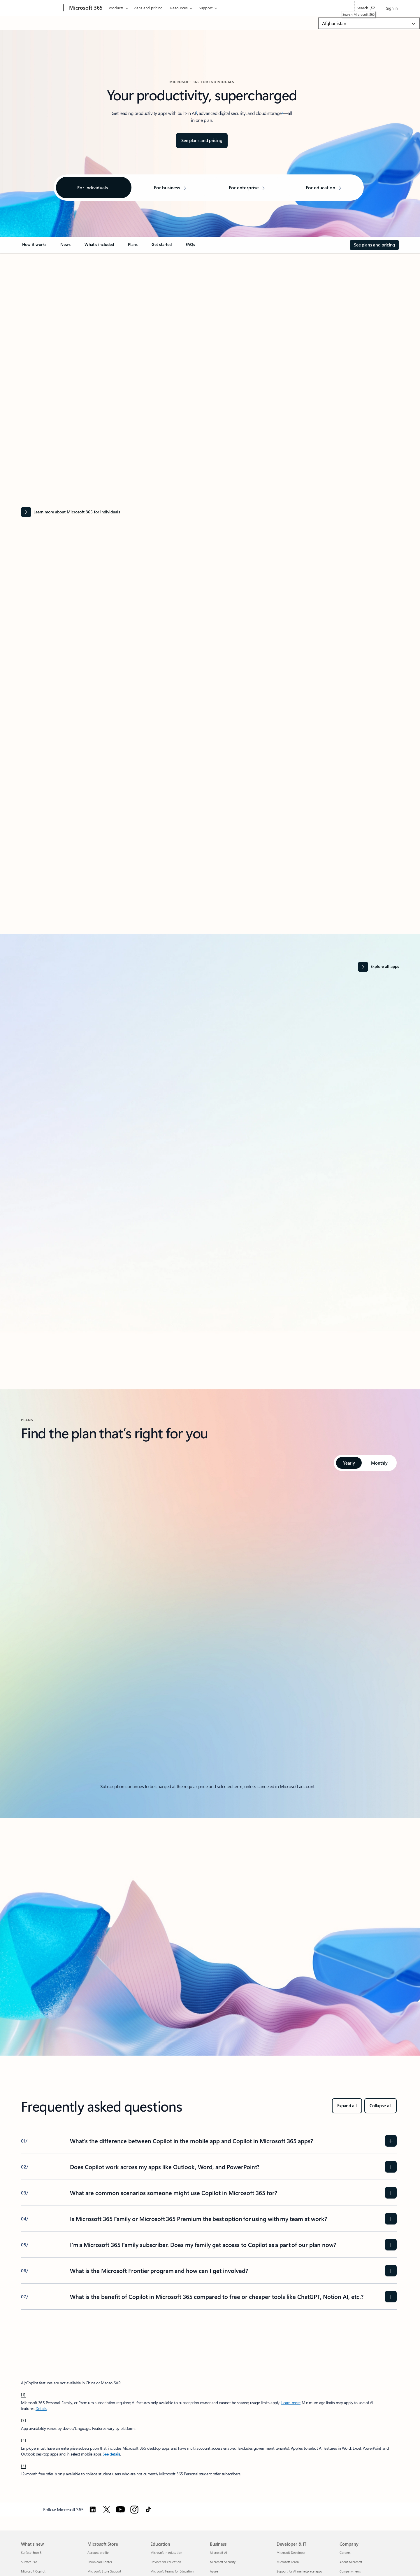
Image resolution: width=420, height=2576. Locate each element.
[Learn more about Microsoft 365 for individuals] (209, 512)
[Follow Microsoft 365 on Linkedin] (92, 2509)
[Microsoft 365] (85, 8)
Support (205, 7)
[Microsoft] (41, 8)
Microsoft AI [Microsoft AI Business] (218, 2552)
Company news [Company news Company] (350, 2571)
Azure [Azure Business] (214, 2571)
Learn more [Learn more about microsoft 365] (290, 2402)
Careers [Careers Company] (345, 2552)
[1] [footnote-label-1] (23, 2394)
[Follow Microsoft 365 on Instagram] (134, 2509)
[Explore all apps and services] (378, 967)
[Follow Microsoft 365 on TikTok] (148, 2509)
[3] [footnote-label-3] (23, 2439)
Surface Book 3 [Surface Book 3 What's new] (31, 2552)
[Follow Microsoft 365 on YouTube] (120, 2509)
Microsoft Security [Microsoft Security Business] (223, 2562)
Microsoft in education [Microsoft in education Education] (166, 2552)
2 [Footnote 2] (282, 111)
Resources (179, 7)
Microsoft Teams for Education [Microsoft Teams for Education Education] (172, 2571)
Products (116, 7)
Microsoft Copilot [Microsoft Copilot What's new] (33, 2571)
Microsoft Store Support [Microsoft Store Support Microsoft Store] (104, 2571)
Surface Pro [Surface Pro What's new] (29, 2562)
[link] (34, 247)
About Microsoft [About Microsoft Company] (351, 2562)
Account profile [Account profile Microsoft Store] (98, 2552)
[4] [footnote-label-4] (23, 2465)
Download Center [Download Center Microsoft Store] (99, 2562)
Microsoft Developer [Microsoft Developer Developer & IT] (291, 2552)
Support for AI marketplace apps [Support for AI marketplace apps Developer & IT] (299, 2571)
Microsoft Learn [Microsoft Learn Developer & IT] (288, 2562)
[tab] (349, 1463)
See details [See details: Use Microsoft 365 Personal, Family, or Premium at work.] (111, 2454)
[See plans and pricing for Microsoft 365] (202, 140)
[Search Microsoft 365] (365, 7)
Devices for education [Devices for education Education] (165, 2562)
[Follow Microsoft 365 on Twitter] (106, 2509)
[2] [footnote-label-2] (23, 2420)
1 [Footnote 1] (196, 111)
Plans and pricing (148, 7)
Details (41, 2408)
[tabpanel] (209, 1630)
